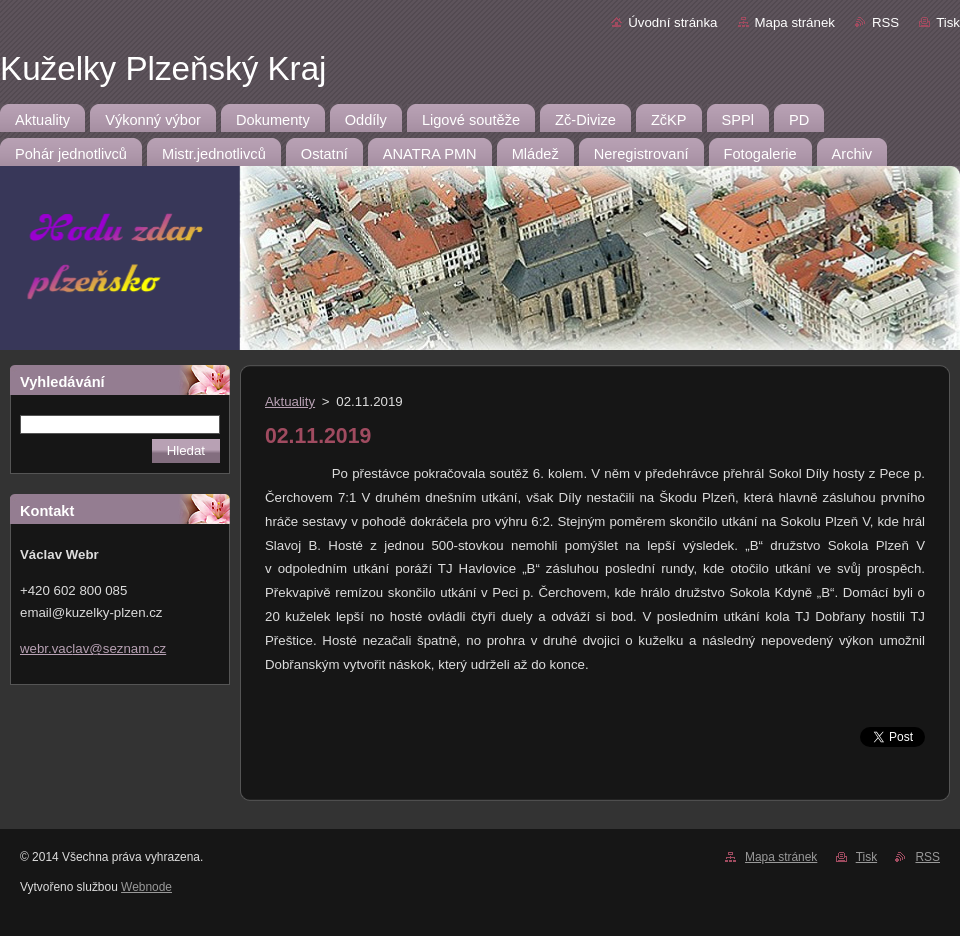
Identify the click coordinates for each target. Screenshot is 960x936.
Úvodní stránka (672, 22)
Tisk (948, 22)
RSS (885, 22)
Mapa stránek (795, 22)
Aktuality (290, 401)
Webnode (146, 887)
